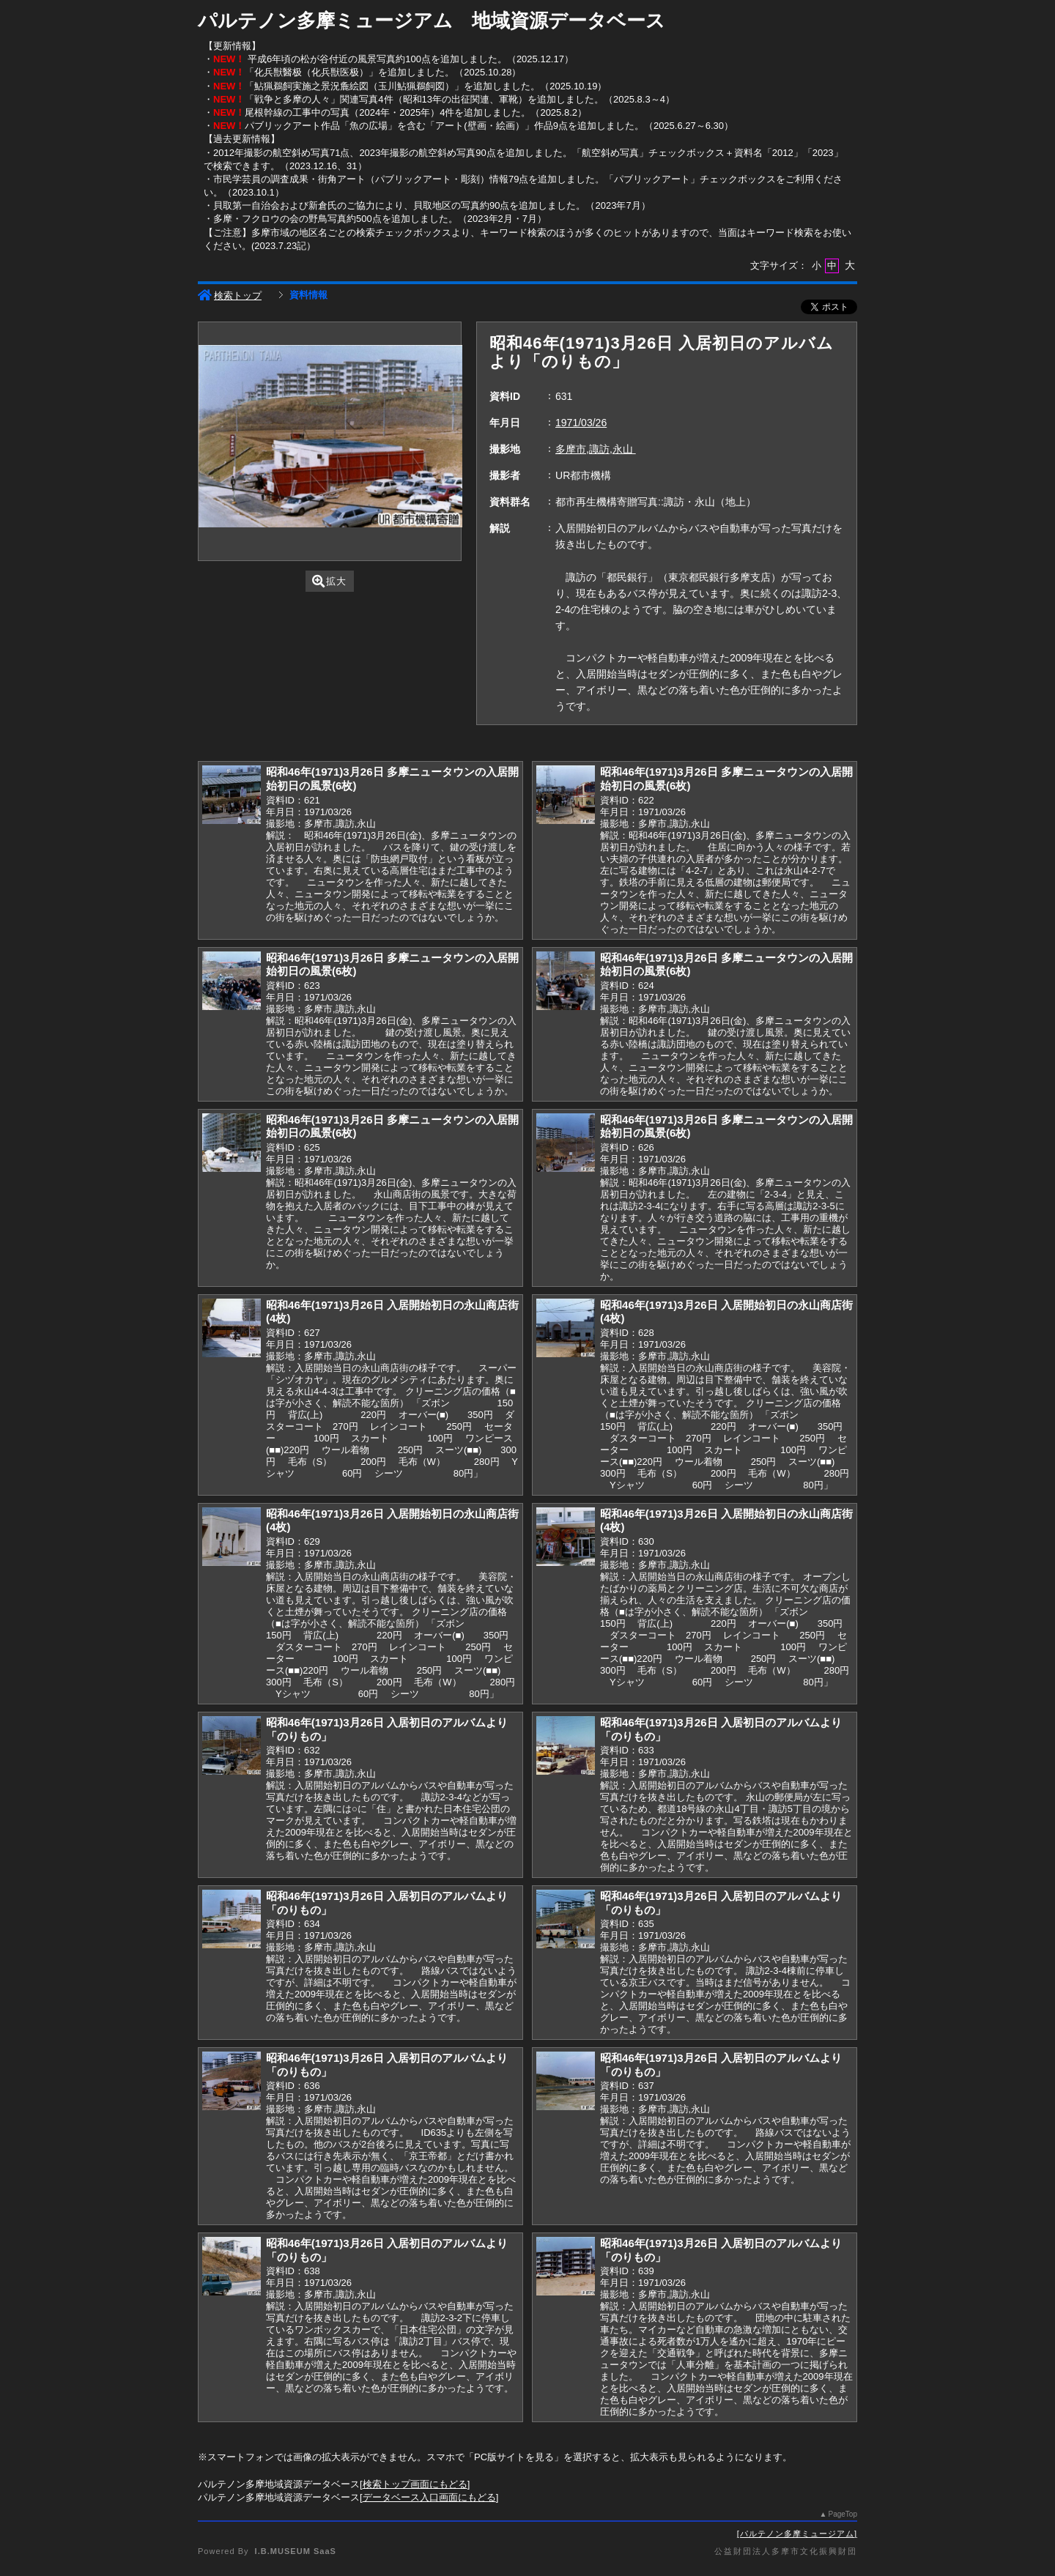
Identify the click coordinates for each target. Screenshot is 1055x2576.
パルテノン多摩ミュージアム (797, 2533)
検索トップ (230, 295)
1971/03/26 (581, 422)
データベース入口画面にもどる (429, 2497)
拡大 (329, 581)
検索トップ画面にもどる (415, 2484)
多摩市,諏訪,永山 (595, 449)
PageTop (843, 2514)
